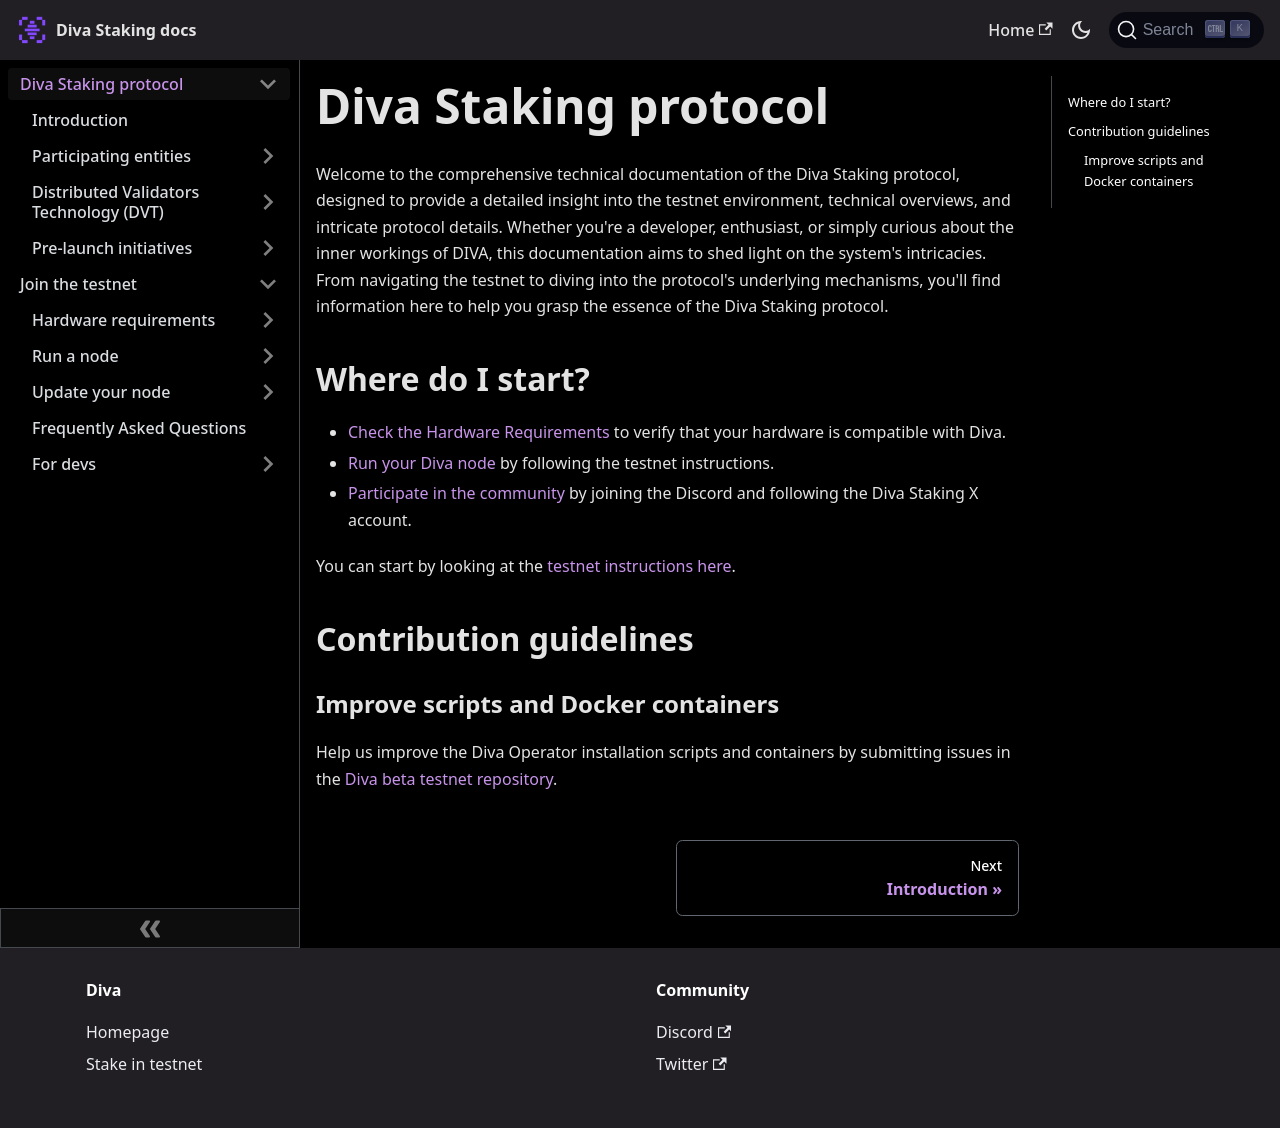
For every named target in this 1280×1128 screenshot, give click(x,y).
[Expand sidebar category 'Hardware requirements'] (268, 320)
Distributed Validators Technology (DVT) (115, 202)
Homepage (127, 1032)
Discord (693, 1032)
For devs (64, 464)
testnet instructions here (639, 566)
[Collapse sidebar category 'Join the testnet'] (268, 284)
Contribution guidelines (1139, 131)
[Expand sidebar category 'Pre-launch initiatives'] (268, 248)
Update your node (101, 392)
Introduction (80, 120)
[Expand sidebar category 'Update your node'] (268, 392)
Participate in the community (456, 493)
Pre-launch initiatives (112, 248)
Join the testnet (78, 284)
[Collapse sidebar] (150, 928)
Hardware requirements (123, 320)
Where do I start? (1119, 102)
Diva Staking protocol (101, 84)
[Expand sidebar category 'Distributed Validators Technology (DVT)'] (268, 202)
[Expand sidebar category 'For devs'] (268, 464)
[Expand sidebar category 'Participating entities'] (268, 156)
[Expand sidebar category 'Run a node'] (268, 356)
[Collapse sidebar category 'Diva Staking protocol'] (268, 84)
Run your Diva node (422, 463)
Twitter (691, 1064)
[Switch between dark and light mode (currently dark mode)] (1081, 30)
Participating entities (111, 156)
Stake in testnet (144, 1064)
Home (1020, 30)
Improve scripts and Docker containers (1144, 170)
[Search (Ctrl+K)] (1186, 30)
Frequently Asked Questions (139, 428)
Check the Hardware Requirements (479, 432)
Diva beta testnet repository (449, 779)
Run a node (75, 356)
